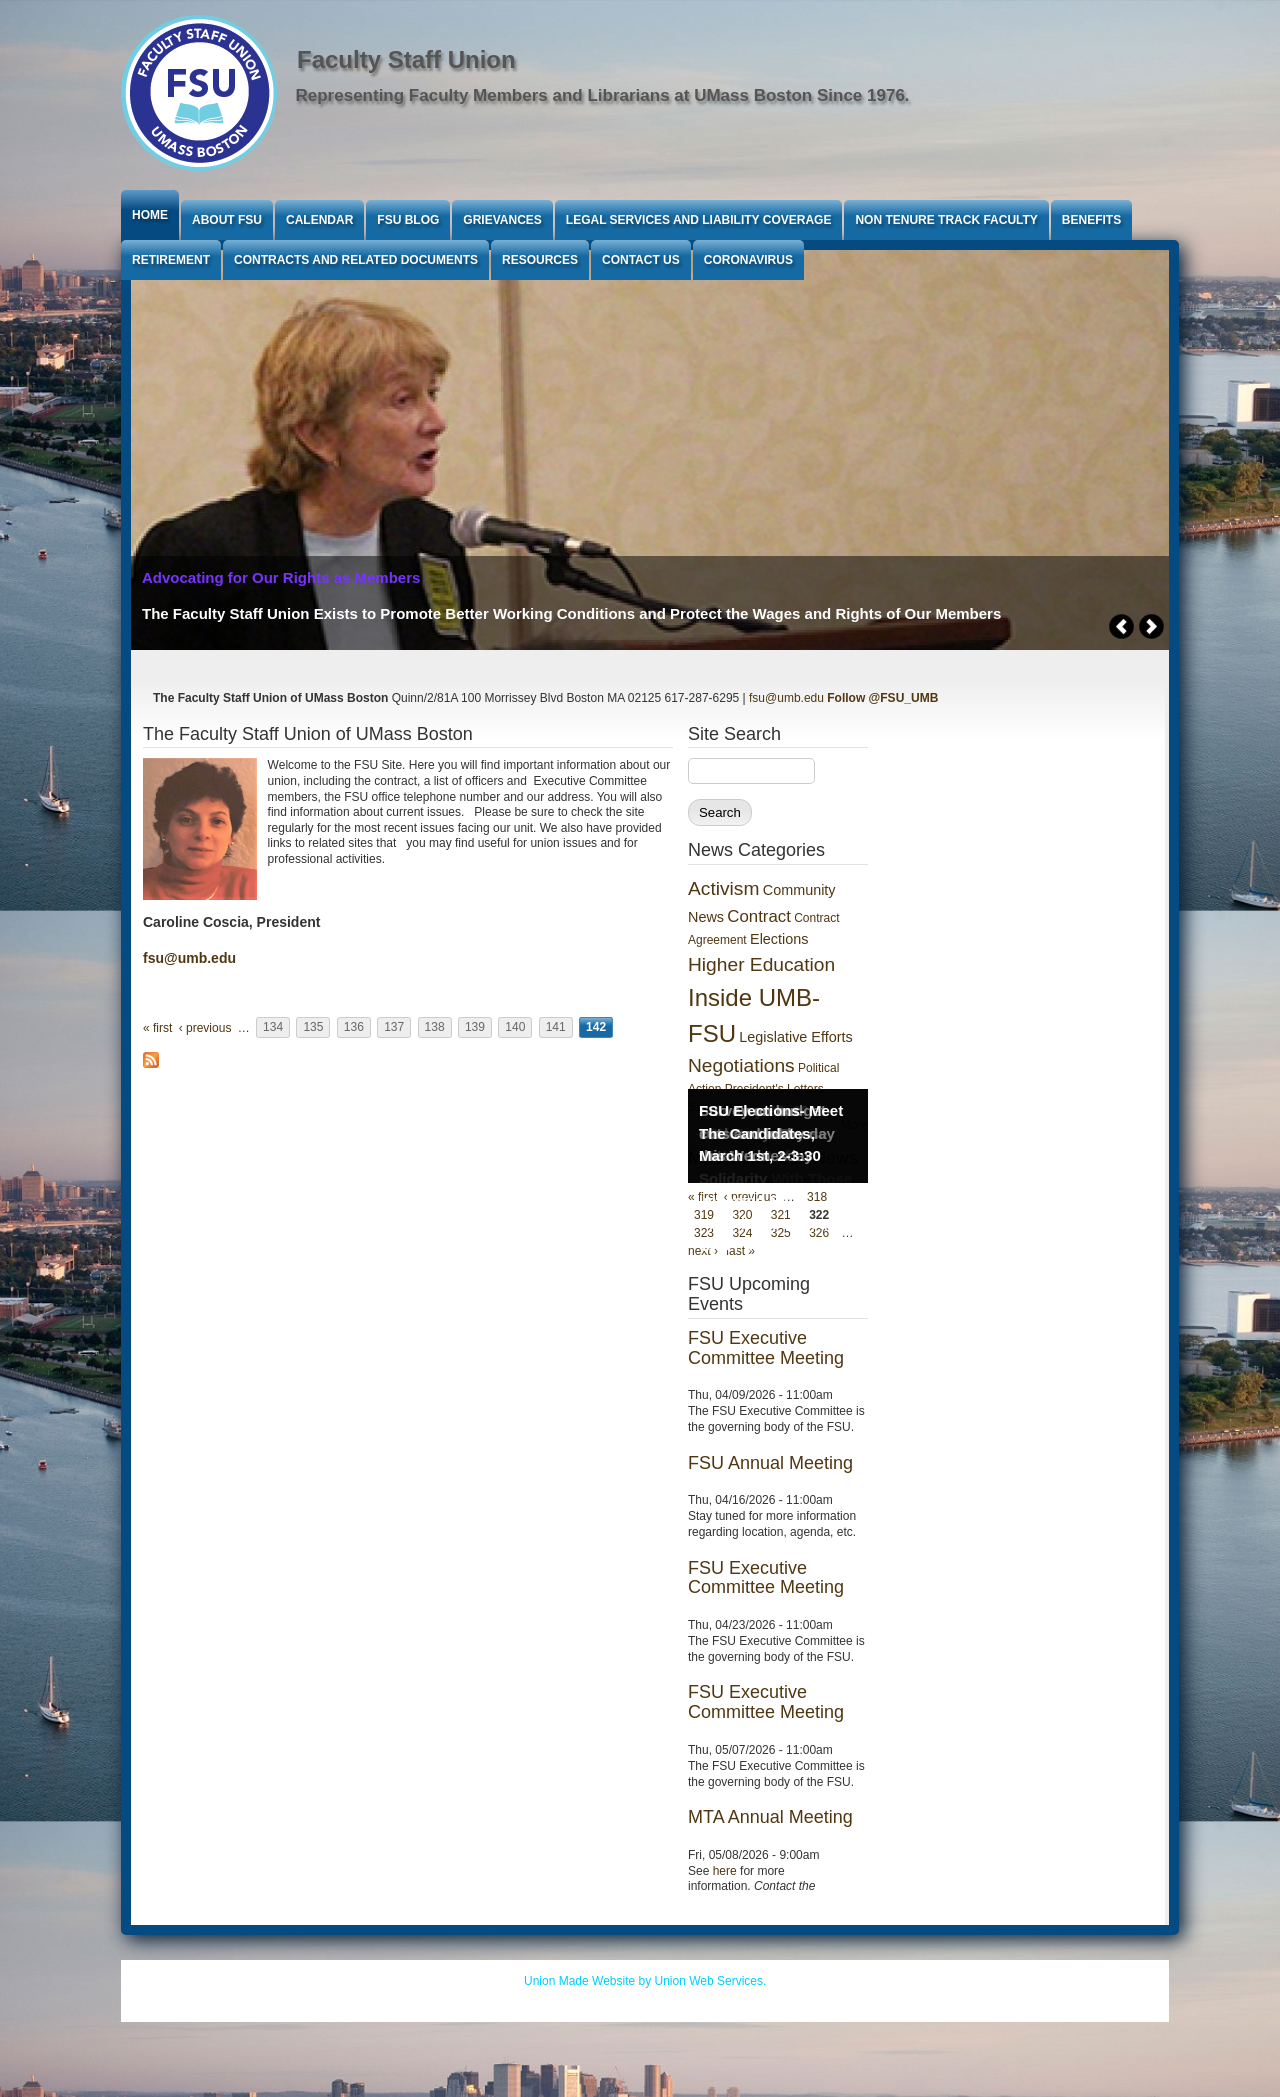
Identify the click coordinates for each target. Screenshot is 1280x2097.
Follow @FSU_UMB (882, 698)
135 (313, 1028)
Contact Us (641, 260)
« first (157, 1028)
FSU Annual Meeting (770, 1463)
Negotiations (741, 1065)
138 (435, 1028)
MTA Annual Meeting (770, 1817)
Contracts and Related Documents (356, 260)
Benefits (1091, 220)
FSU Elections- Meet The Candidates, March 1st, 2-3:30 (771, 1133)
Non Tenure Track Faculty (946, 220)
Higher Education (761, 964)
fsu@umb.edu (786, 698)
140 (515, 1028)
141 (556, 1028)
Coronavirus (748, 260)
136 (354, 1028)
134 (273, 1028)
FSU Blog (408, 220)
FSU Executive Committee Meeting (766, 1348)
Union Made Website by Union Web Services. (645, 1981)
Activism (723, 888)
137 (394, 1028)
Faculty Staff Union (406, 59)
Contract (758, 916)
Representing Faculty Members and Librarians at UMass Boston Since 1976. (603, 95)
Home (150, 215)
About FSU (227, 220)
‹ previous (205, 1028)
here (725, 1871)
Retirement (171, 260)
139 (475, 1028)
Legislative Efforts (795, 1037)
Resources (540, 260)
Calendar (319, 220)
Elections (779, 939)
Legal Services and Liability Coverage (699, 220)
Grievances (502, 220)
